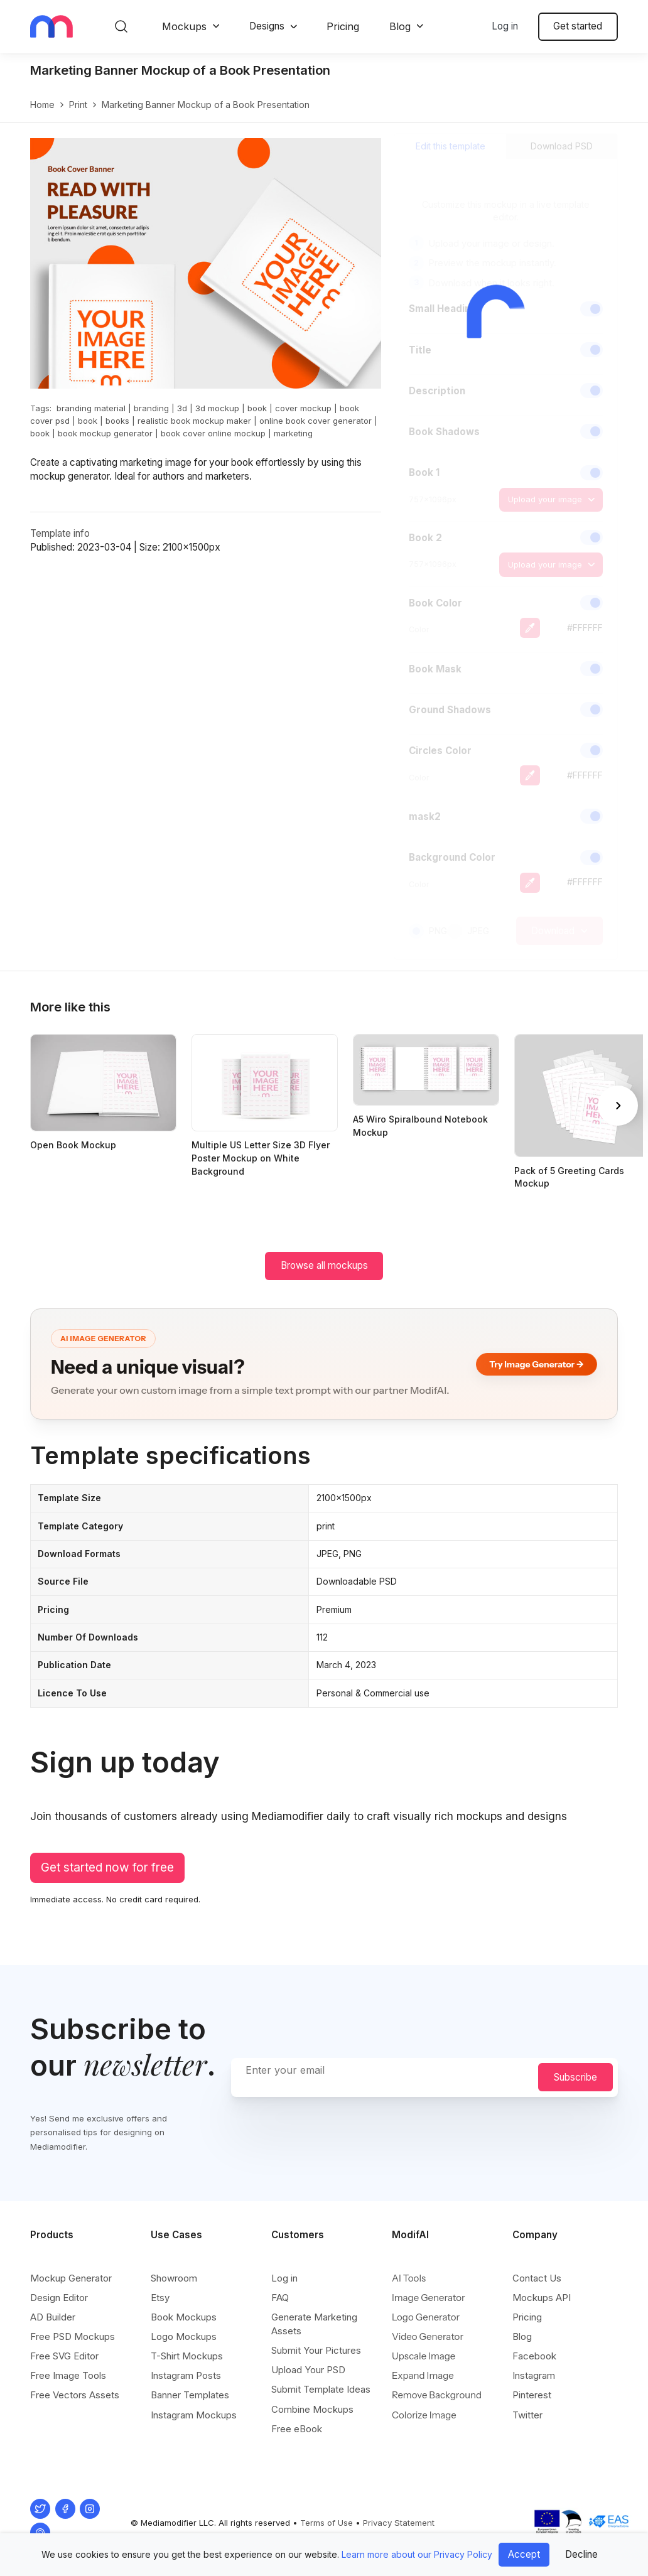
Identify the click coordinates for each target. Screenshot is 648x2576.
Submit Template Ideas (320, 2389)
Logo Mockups (184, 2336)
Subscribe (575, 2077)
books (117, 421)
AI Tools (409, 2278)
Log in (505, 26)
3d (182, 408)
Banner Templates (190, 2395)
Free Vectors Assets (74, 2395)
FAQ (280, 2298)
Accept (524, 2554)
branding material (91, 408)
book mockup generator (105, 433)
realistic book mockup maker (194, 421)
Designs (266, 26)
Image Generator (428, 2298)
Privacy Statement (399, 2523)
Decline (581, 2554)
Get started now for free (107, 1867)
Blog (400, 26)
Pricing (343, 26)
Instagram (533, 2375)
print (78, 104)
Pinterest (531, 2395)
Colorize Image (424, 2415)
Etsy (160, 2298)
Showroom (174, 2278)
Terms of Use (326, 2523)
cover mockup (303, 408)
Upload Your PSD (308, 2370)
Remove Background (437, 2395)
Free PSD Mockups (72, 2336)
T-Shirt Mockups (187, 2356)
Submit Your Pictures (316, 2350)
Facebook (534, 2356)
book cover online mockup (213, 433)
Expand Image (423, 2375)
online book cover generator (315, 421)
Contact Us (536, 2278)
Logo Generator (426, 2317)
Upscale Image (423, 2356)
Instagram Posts (186, 2375)
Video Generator (427, 2336)
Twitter (527, 2415)
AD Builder (52, 2317)
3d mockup (217, 408)
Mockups (184, 26)
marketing (293, 433)
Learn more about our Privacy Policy (417, 2554)
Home (42, 104)
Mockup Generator (71, 2278)
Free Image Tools (68, 2375)
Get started (577, 26)
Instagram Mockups (194, 2415)
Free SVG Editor (64, 2356)
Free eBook (296, 2429)
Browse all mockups (324, 1265)
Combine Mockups (312, 2409)
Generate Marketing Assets (314, 2324)
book (257, 408)
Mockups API (541, 2298)
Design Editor (59, 2298)
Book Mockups (184, 2317)
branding (151, 408)
